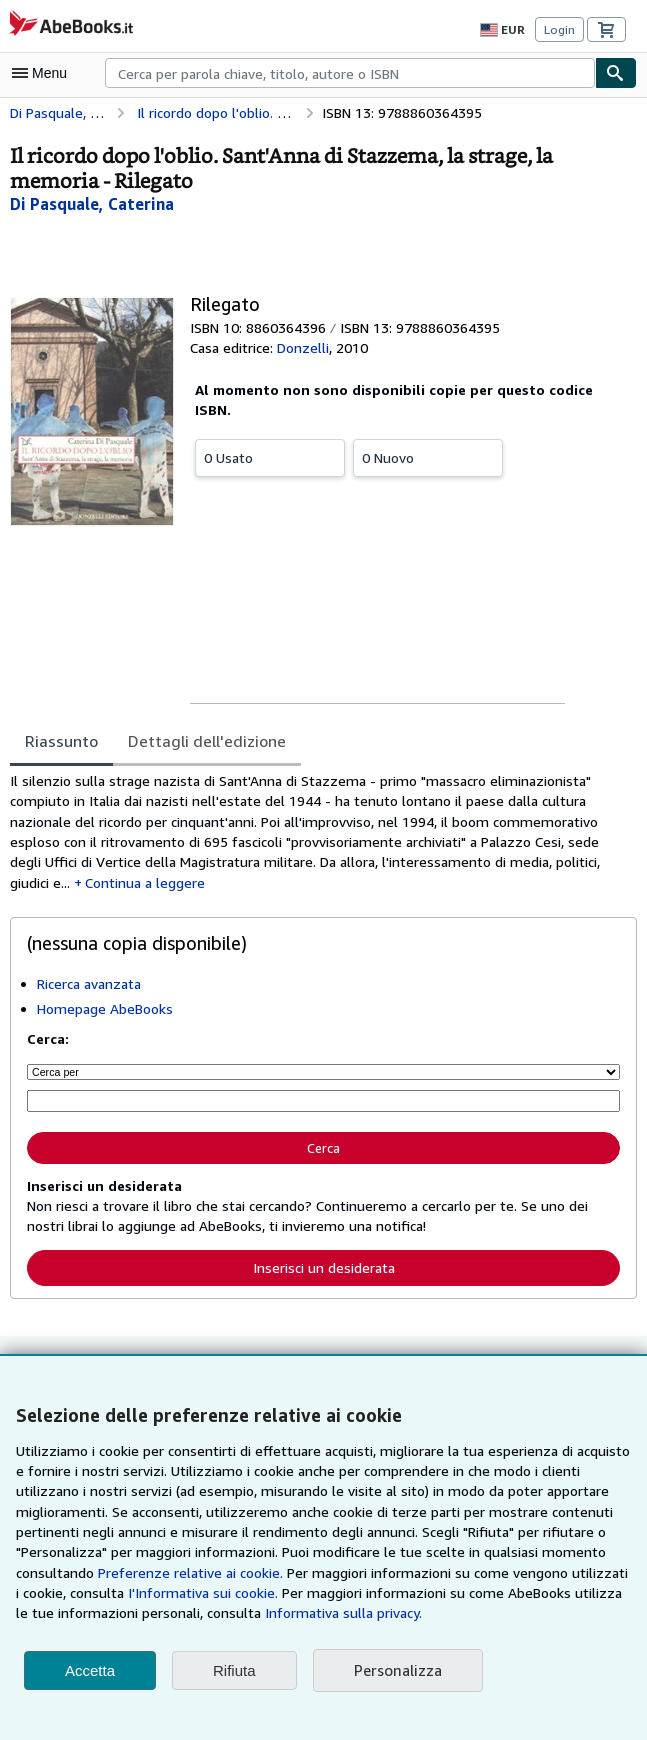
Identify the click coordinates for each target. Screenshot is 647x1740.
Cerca (324, 1149)
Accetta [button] (90, 1670)
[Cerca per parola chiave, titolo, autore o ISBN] (323, 1103)
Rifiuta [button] (234, 1670)
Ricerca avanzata (91, 987)
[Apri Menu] (44, 73)
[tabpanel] (315, 834)
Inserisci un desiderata (323, 1269)
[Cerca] (616, 73)
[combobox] (350, 73)
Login (559, 29)
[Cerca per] (323, 1075)
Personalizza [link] (397, 1670)
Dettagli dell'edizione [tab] (199, 740)
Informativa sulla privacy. (148, 1613)
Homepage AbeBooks (104, 1012)
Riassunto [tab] (60, 740)
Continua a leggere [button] (104, 886)
